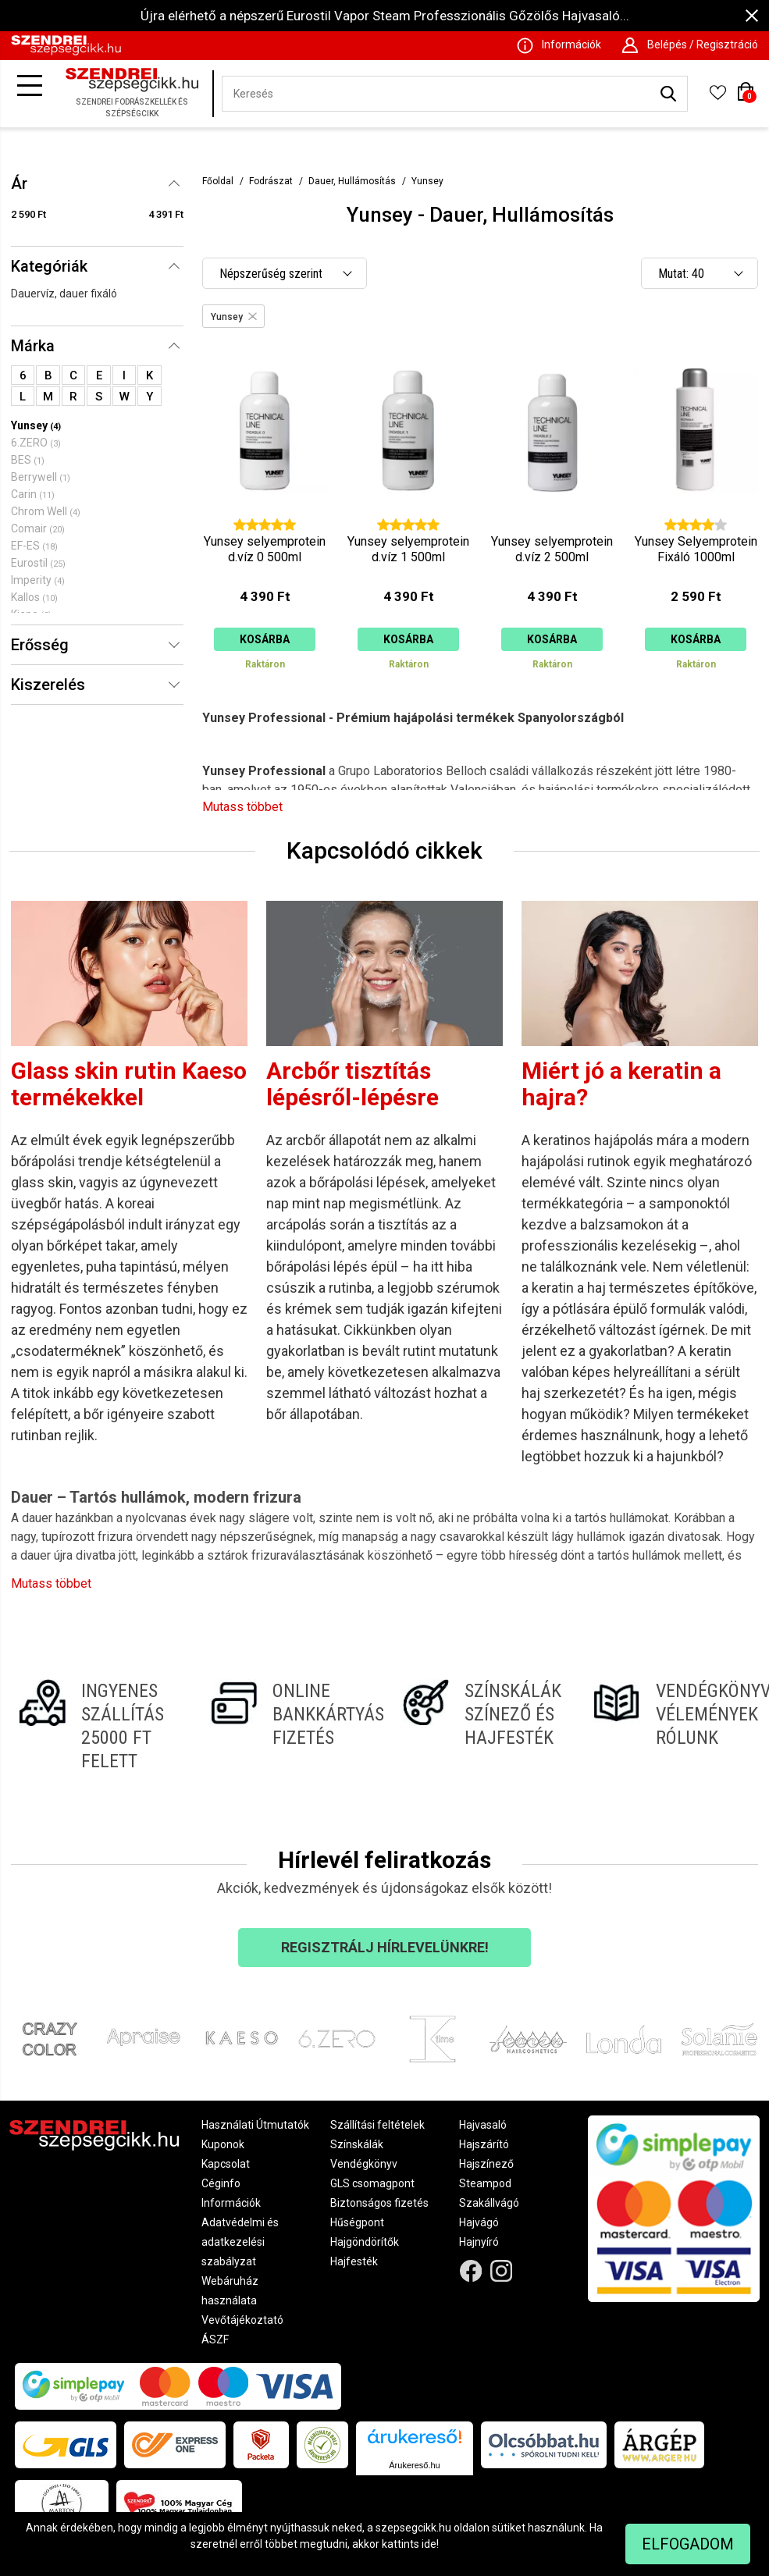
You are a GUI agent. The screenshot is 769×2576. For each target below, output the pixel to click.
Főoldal (217, 181)
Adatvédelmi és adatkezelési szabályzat (240, 2242)
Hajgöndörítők (364, 2242)
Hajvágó (479, 2222)
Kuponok (222, 2144)
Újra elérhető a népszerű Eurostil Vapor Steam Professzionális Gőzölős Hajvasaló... (385, 15)
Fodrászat (271, 181)
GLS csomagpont (372, 2183)
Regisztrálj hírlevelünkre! (385, 1947)
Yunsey (427, 181)
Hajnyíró (479, 2242)
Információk (231, 2203)
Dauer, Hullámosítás (352, 181)
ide (429, 2544)
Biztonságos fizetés (379, 2203)
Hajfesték (354, 2261)
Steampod (485, 2183)
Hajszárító (484, 2144)
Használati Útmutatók (255, 2125)
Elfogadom (688, 2544)
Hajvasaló (483, 2125)
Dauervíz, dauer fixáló (64, 293)
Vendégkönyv (363, 2164)
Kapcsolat (225, 2164)
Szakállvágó (489, 2203)
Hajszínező (486, 2164)
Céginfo (220, 2183)
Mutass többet (242, 806)
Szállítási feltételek (377, 2125)
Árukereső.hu (414, 2465)
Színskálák (356, 2144)
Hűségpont (357, 2222)
